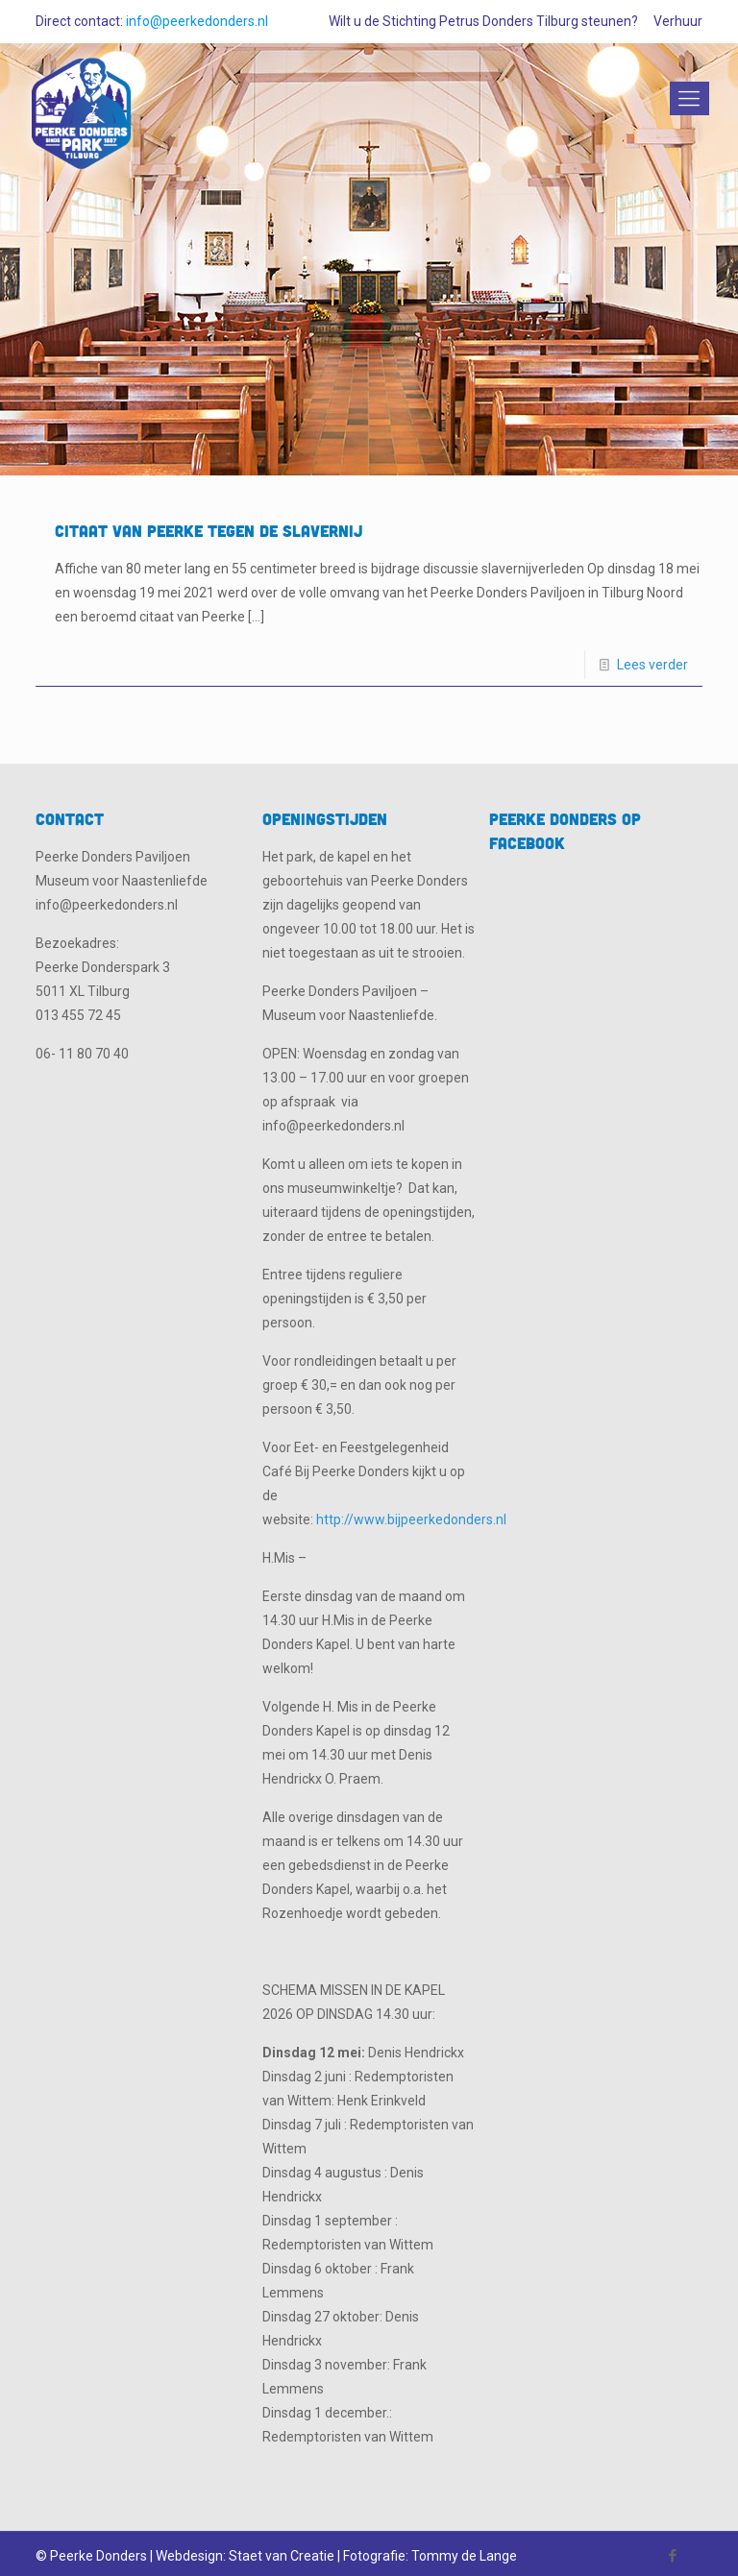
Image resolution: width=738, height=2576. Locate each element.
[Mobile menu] (686, 99)
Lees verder (652, 664)
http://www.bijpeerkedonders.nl (411, 1519)
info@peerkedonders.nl (197, 21)
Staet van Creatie (281, 2556)
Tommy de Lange (464, 2556)
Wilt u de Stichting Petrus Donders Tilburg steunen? (483, 21)
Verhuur (677, 21)
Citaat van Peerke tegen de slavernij (208, 531)
